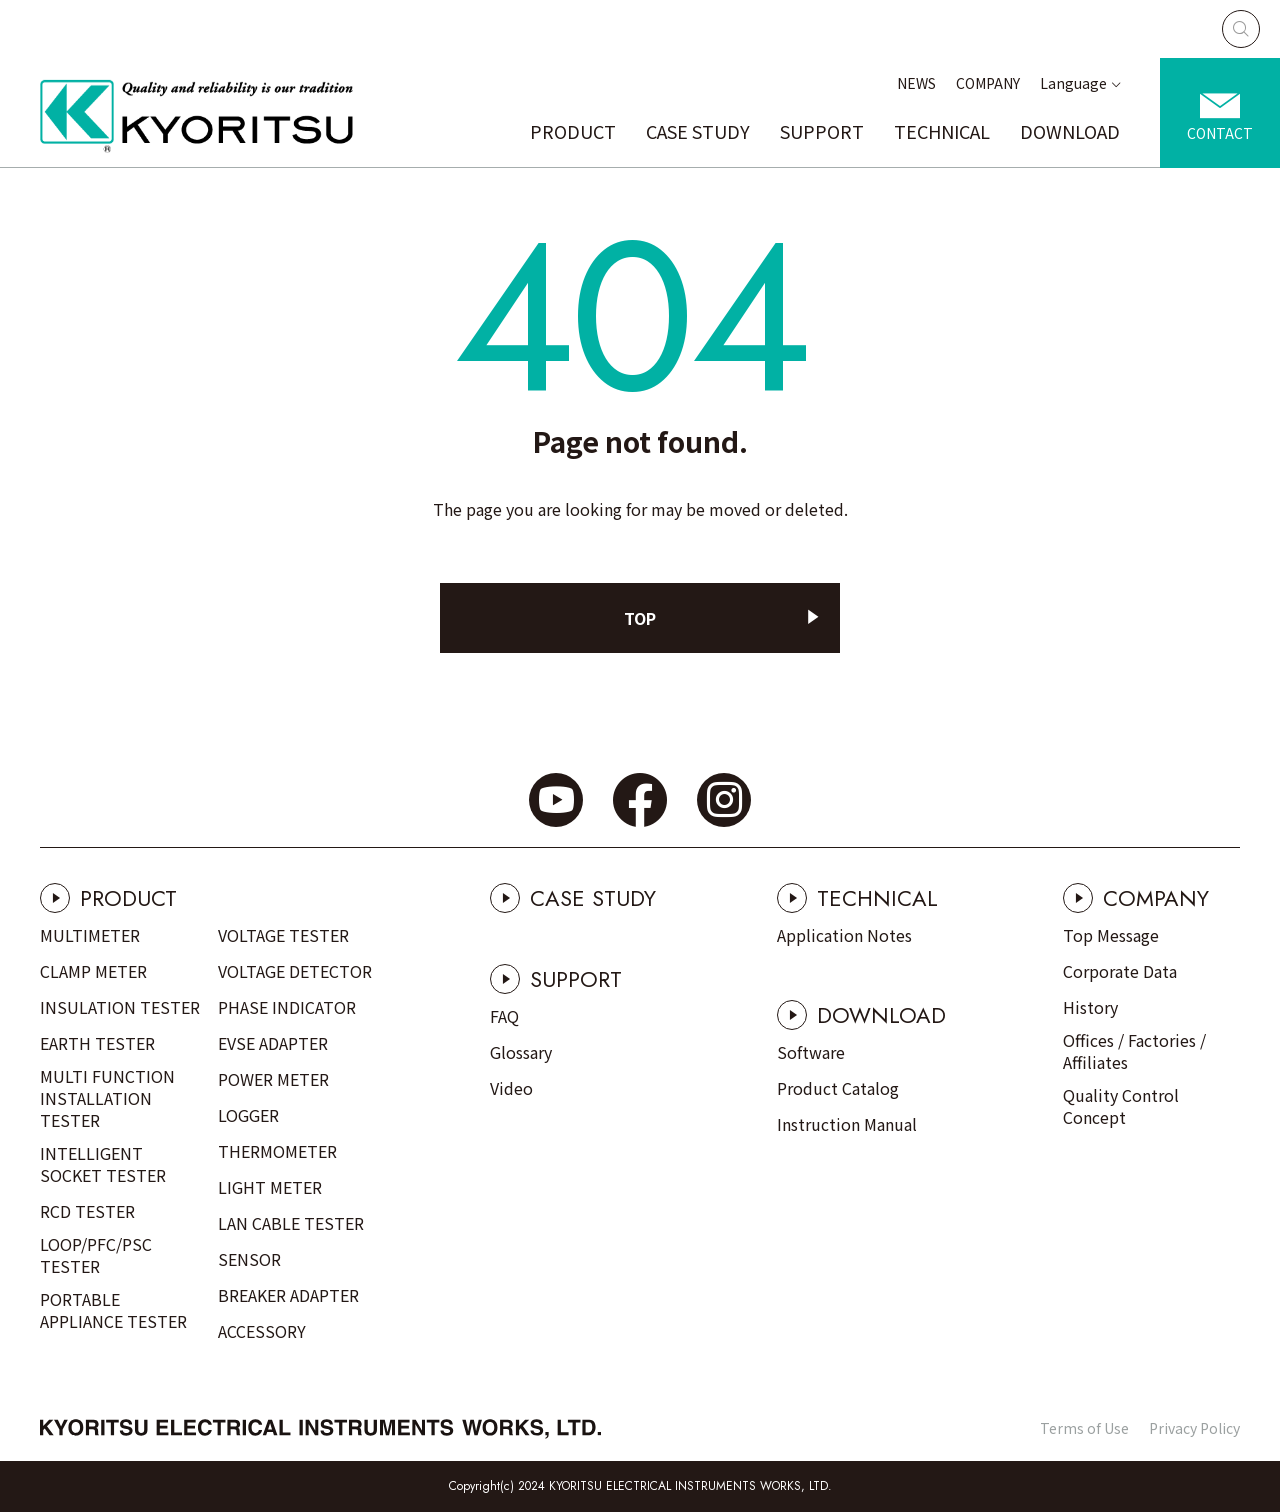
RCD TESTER (87, 1211)
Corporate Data (1120, 971)
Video (511, 1088)
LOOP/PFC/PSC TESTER (96, 1255)
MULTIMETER (90, 935)
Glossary (521, 1052)
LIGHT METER (270, 1187)
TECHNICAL (942, 131)
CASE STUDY (698, 131)
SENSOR (249, 1259)
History (1090, 1007)
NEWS (916, 83)
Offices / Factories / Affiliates (1134, 1051)
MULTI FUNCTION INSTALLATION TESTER (107, 1098)
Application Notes (844, 935)
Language (1073, 83)
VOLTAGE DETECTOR (295, 971)
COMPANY (988, 83)
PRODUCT (573, 131)
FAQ (504, 1016)
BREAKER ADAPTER (288, 1295)
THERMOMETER (277, 1151)
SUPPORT (822, 131)
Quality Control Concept (1121, 1106)
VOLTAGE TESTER (283, 935)
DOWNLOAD (1070, 131)
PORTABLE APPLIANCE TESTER (113, 1310)
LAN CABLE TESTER (291, 1223)
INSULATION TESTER (120, 1007)
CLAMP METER (93, 971)
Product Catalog (838, 1088)
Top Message (1111, 935)
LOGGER (248, 1115)
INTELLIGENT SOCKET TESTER (103, 1164)
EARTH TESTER (97, 1043)
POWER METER (273, 1079)
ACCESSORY (262, 1331)
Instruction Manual (847, 1124)
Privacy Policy (1194, 1428)
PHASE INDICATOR (287, 1007)
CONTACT (1220, 133)
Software (811, 1052)
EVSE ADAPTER (273, 1043)
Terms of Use (1084, 1428)
